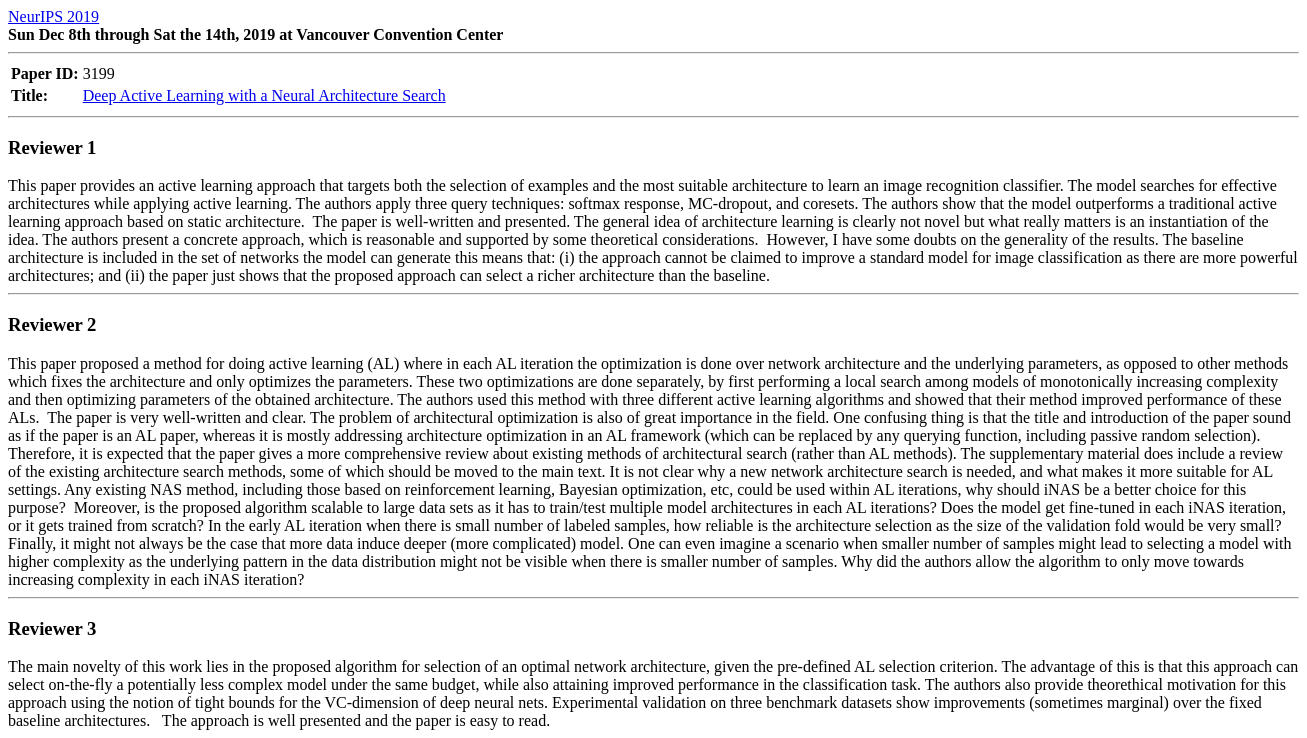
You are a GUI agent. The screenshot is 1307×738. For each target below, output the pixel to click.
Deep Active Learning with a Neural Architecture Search (264, 95)
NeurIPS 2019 (53, 16)
